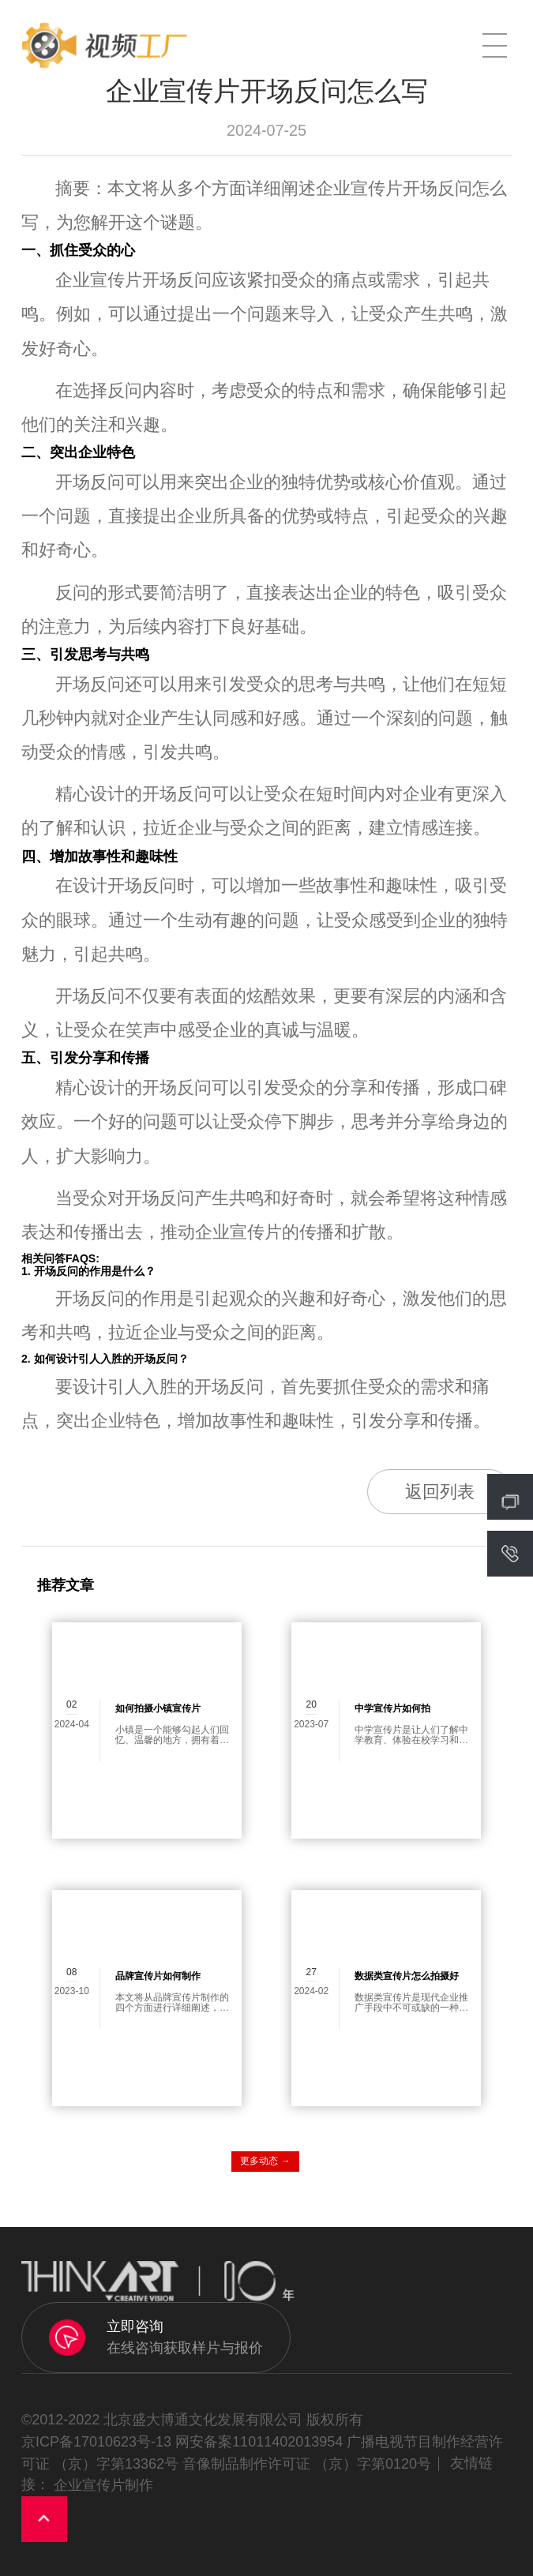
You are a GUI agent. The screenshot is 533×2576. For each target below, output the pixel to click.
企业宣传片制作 (103, 2485)
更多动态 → (265, 2160)
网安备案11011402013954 (259, 2441)
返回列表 (440, 1492)
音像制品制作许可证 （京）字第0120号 (306, 2463)
